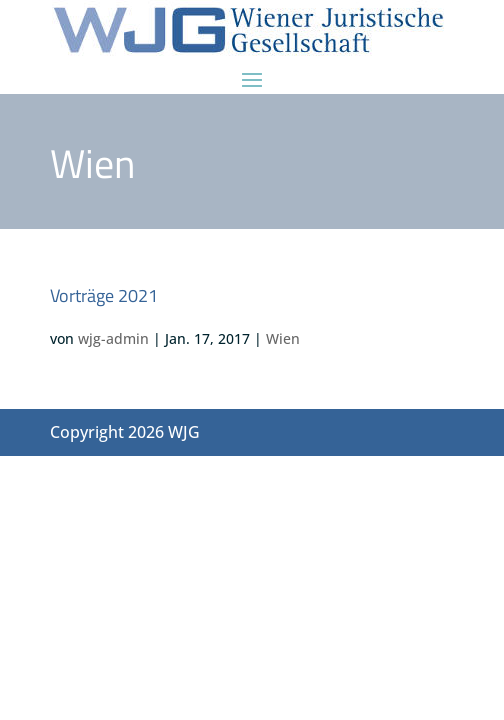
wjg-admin (113, 338)
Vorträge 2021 (104, 295)
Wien (283, 338)
